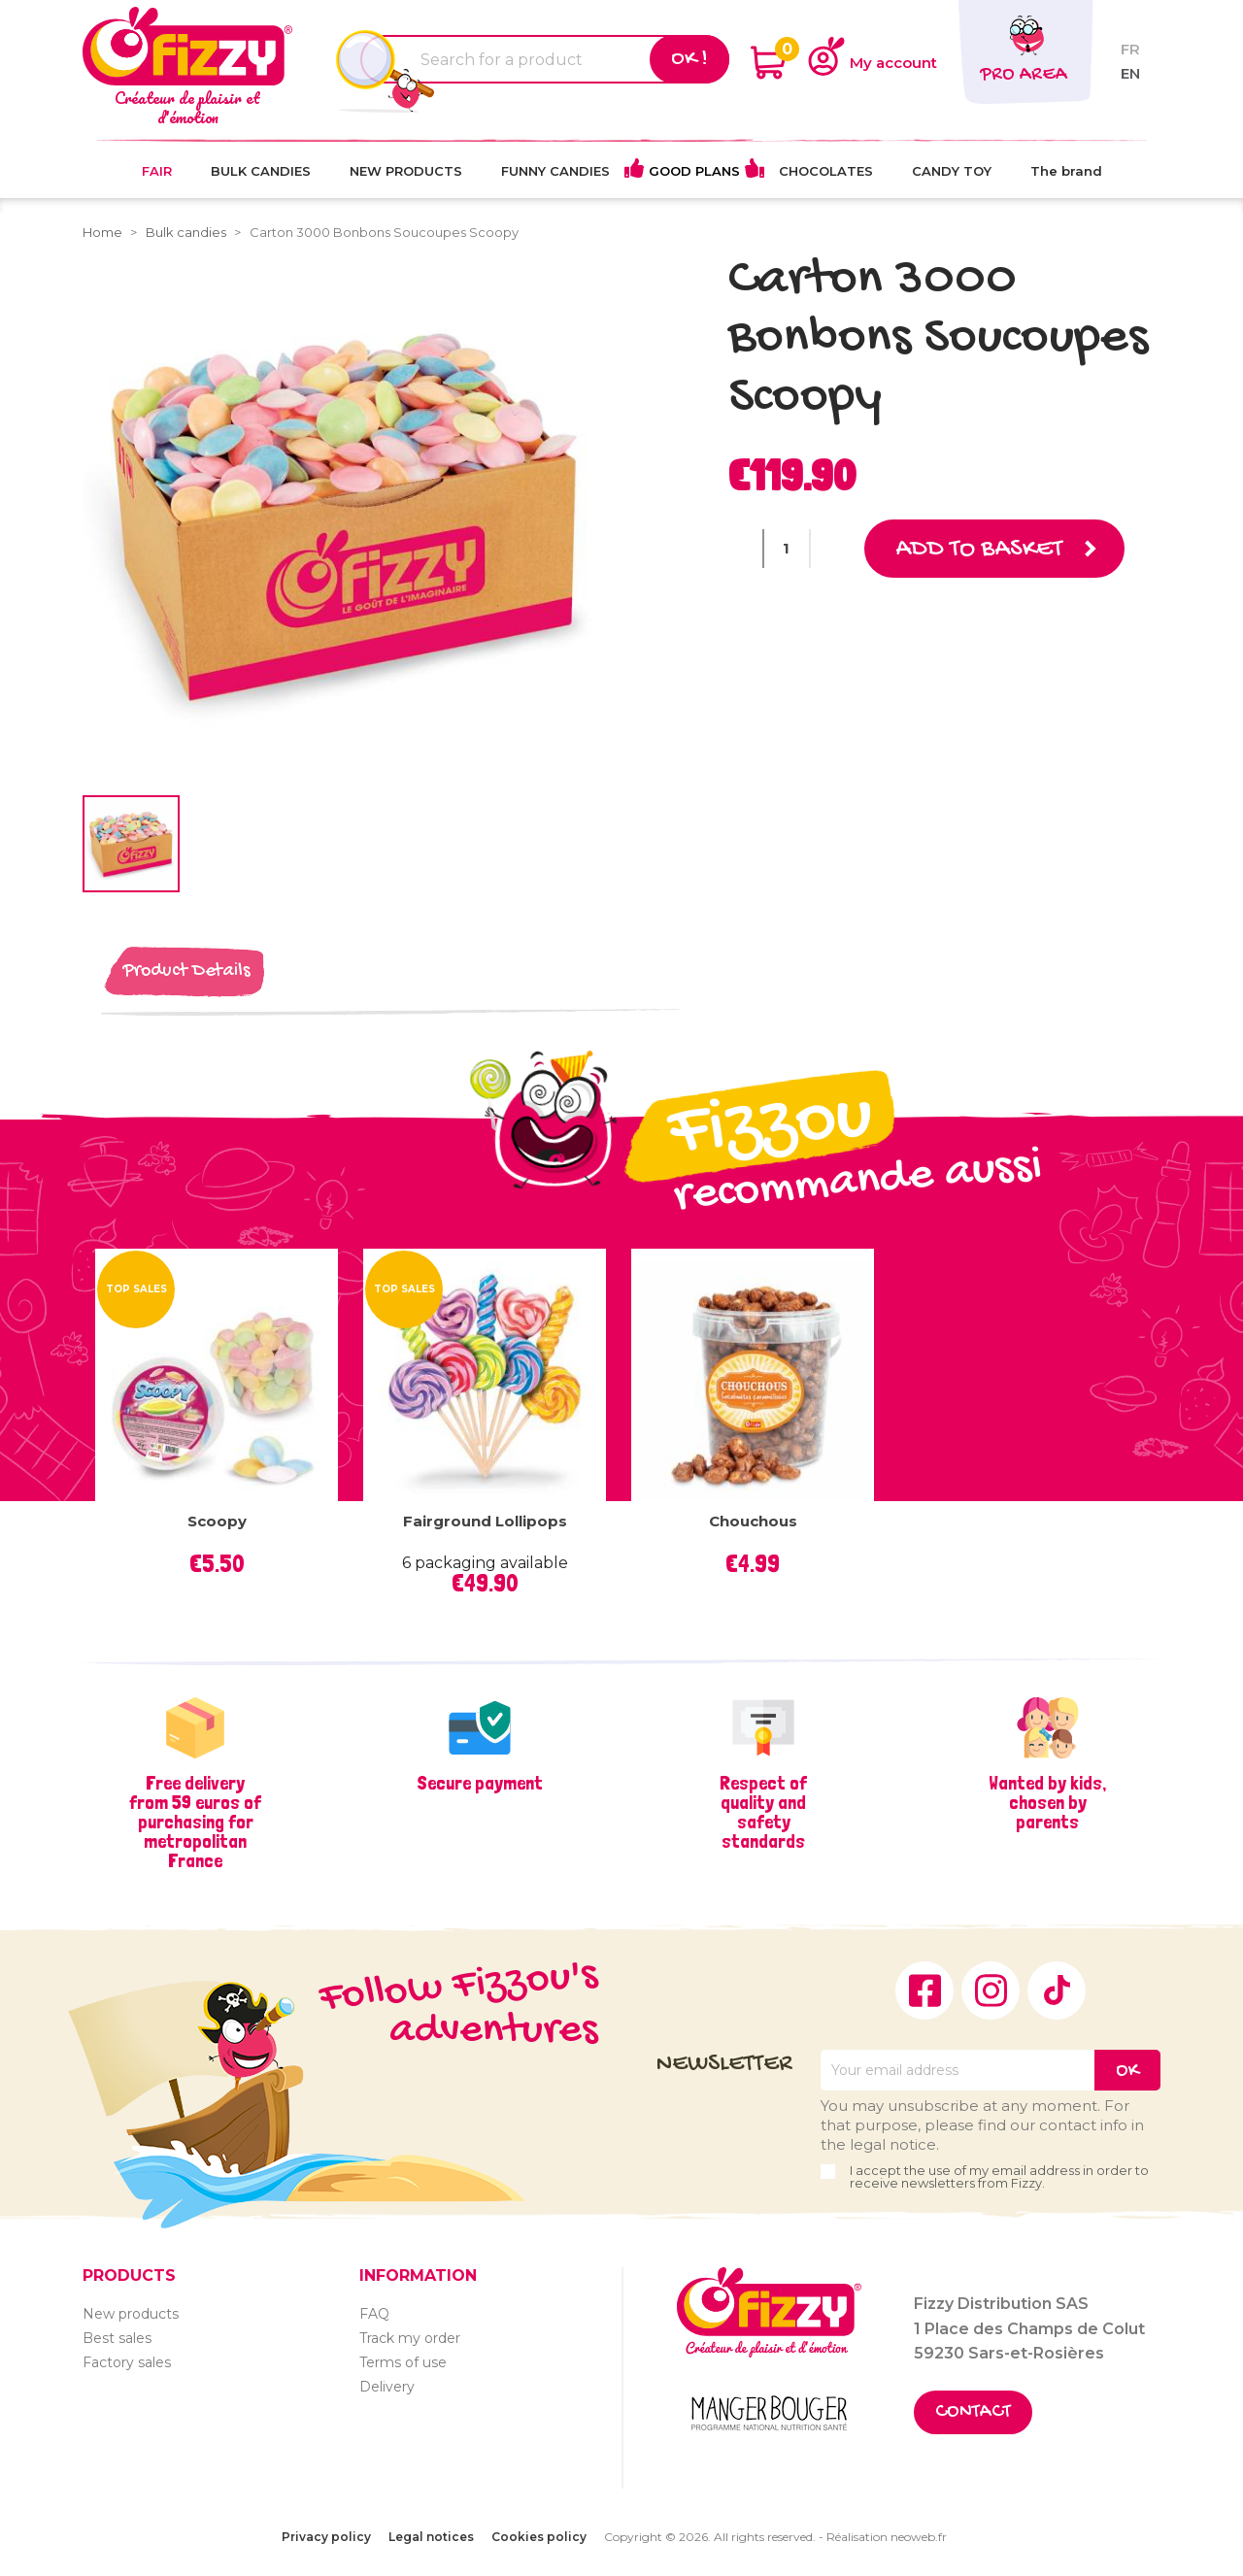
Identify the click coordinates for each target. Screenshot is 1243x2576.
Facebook (924, 1990)
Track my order (409, 2338)
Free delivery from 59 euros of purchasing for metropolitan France (195, 1821)
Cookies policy (539, 2536)
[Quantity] (786, 548)
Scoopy (217, 1521)
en (1130, 73)
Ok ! (689, 59)
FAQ (374, 2314)
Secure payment (480, 1782)
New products (131, 2314)
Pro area (1023, 75)
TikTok (1056, 1990)
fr (1130, 49)
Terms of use (403, 2362)
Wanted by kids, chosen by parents (1047, 1802)
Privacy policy (326, 2536)
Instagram (990, 1990)
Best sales (117, 2338)
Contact (973, 2412)
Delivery (387, 2386)
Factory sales (127, 2362)
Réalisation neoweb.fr (886, 2536)
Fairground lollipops (485, 1521)
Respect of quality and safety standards (763, 1812)
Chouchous (753, 1521)
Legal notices (431, 2536)
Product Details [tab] (186, 971)
